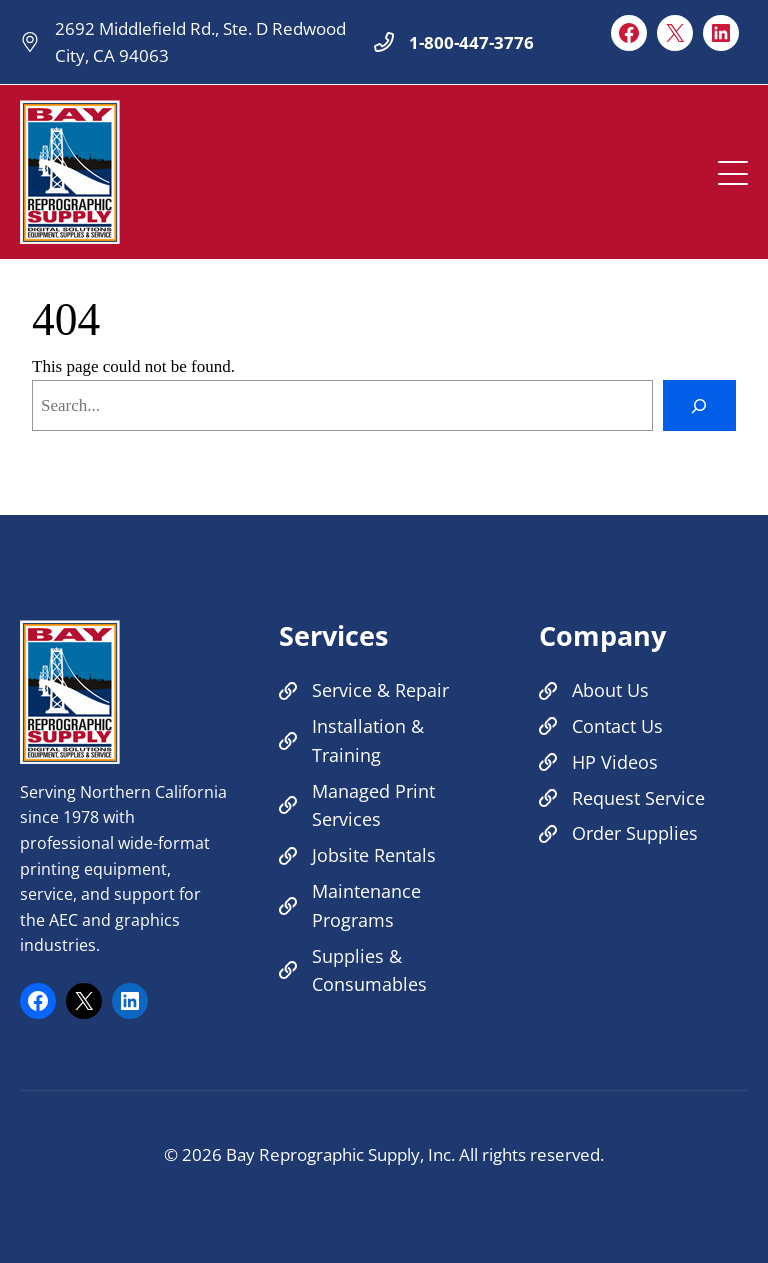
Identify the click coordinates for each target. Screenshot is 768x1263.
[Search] (699, 405)
